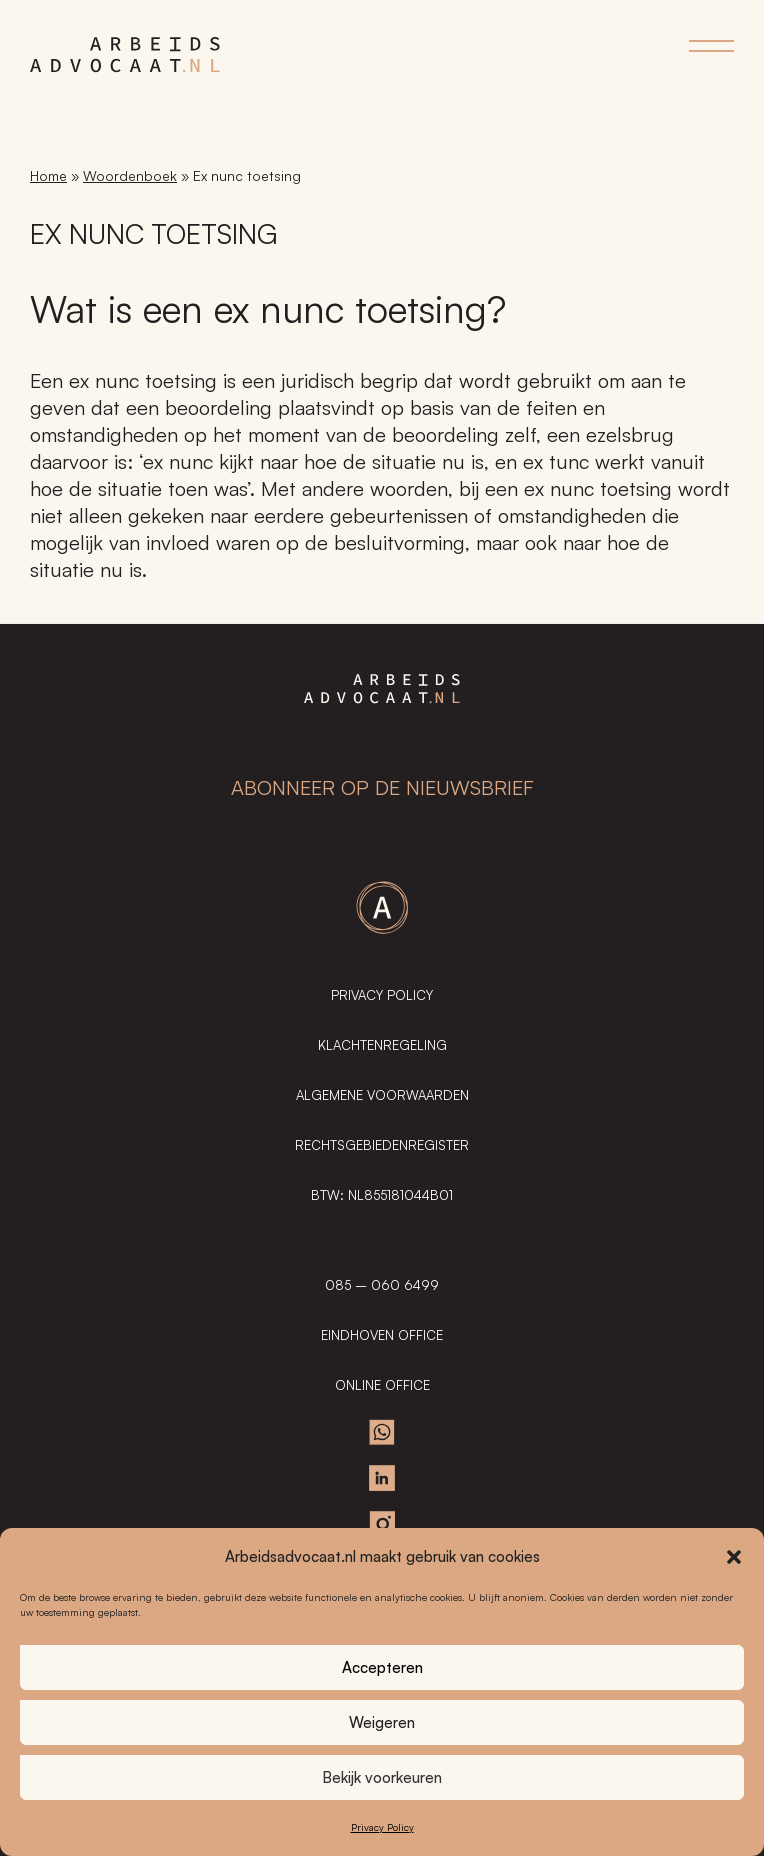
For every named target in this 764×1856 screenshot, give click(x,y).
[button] (734, 1557)
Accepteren (382, 1667)
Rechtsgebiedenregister (382, 1145)
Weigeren (382, 1722)
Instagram (382, 1524)
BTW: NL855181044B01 (382, 1195)
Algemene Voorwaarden (382, 1095)
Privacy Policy (382, 1827)
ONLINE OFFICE (382, 1385)
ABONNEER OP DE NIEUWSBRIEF (382, 787)
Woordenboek (130, 175)
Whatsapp (382, 1432)
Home (48, 175)
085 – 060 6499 (382, 1285)
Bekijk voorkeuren (382, 1777)
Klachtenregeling (382, 1045)
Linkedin (382, 1478)
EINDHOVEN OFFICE (382, 1335)
